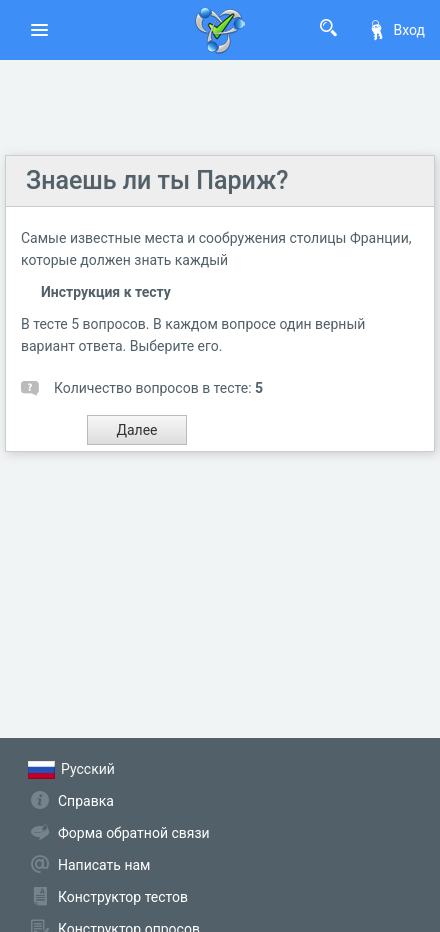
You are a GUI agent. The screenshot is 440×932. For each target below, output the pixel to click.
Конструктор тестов (123, 897)
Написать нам (104, 865)
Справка (86, 801)
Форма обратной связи (134, 833)
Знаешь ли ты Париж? (157, 180)
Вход (396, 30)
